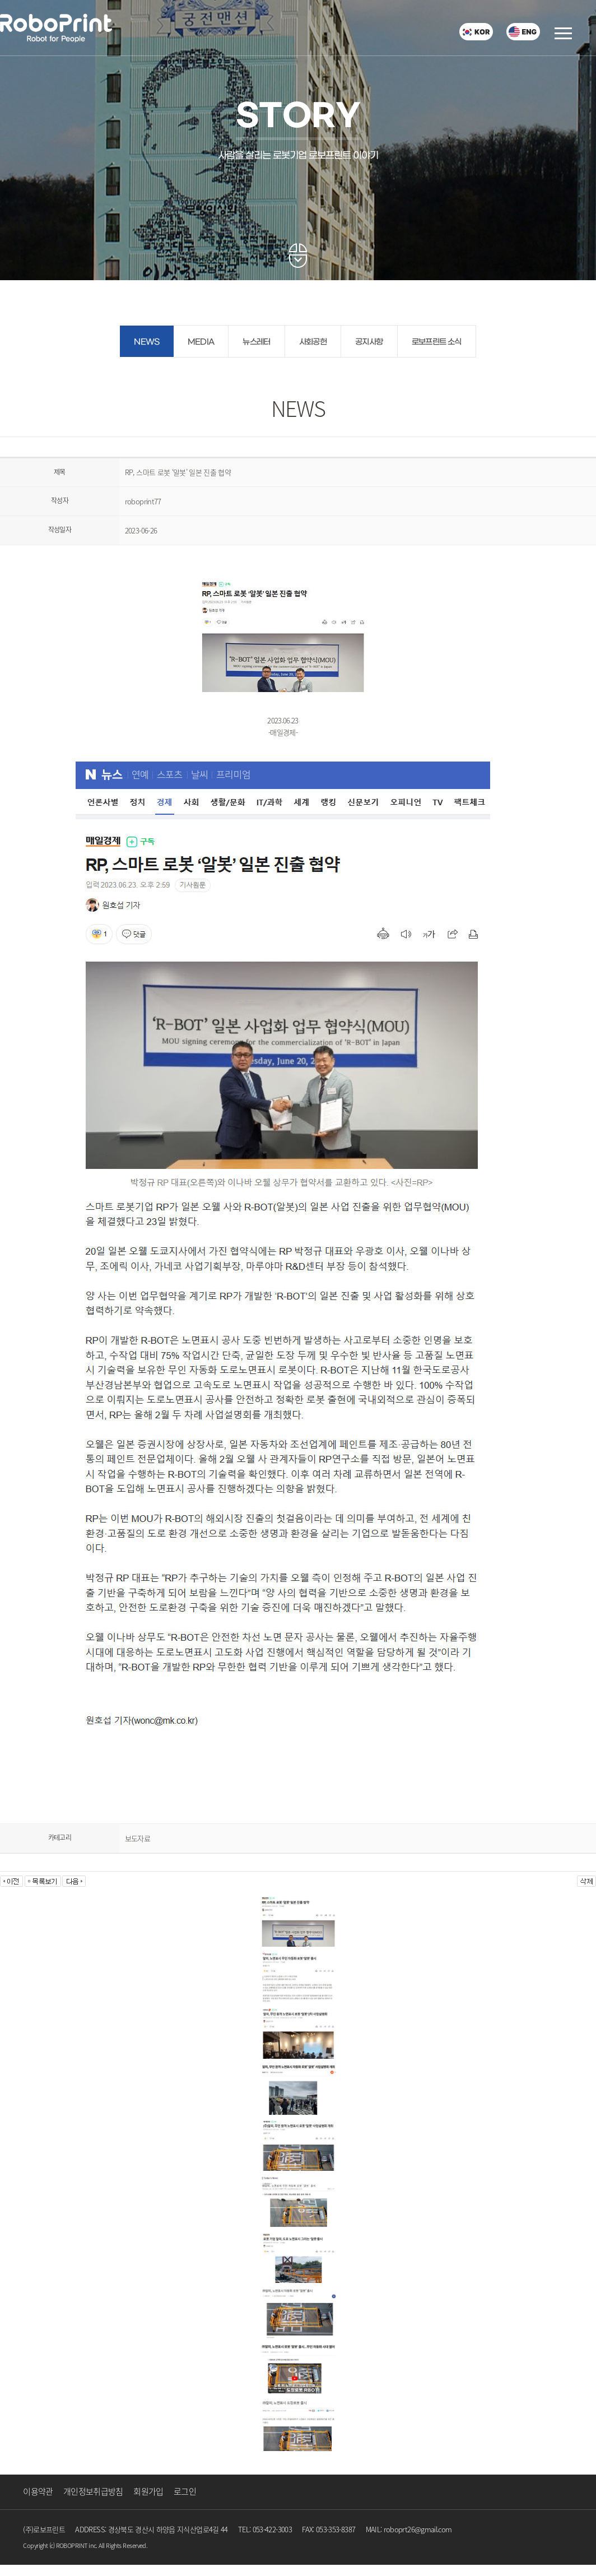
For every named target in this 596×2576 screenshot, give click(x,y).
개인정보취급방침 (93, 2491)
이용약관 (38, 2491)
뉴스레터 (256, 342)
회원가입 (148, 2491)
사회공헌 (313, 342)
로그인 (185, 2491)
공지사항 (369, 342)
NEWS (146, 342)
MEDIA (201, 342)
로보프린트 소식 (437, 342)
